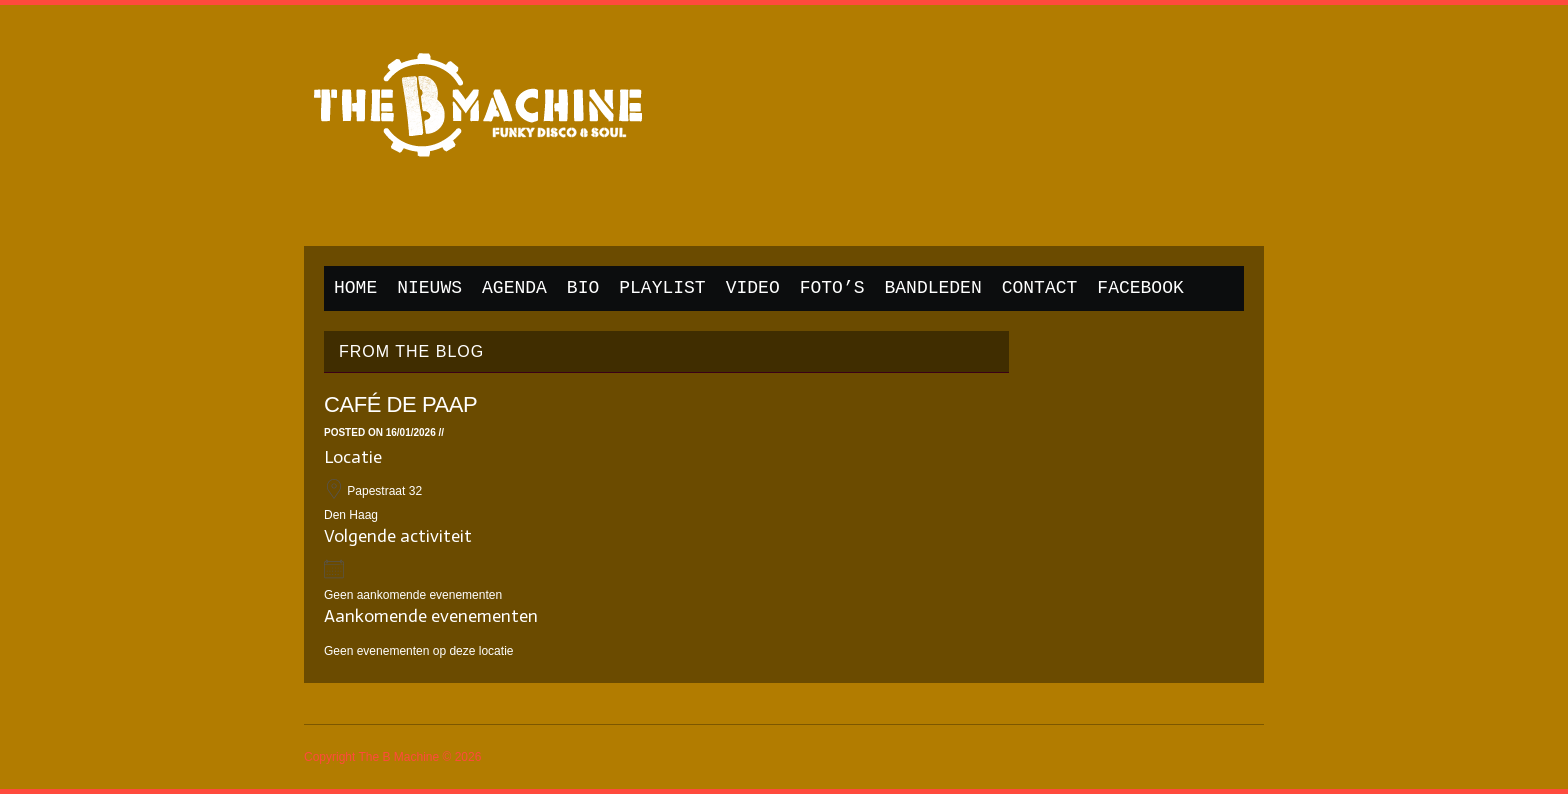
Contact (1040, 288)
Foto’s (832, 288)
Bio (583, 288)
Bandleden (933, 288)
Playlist (662, 288)
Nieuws (429, 288)
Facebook (1140, 288)
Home (355, 288)
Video (753, 288)
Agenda (514, 288)
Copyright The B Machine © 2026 (392, 757)
